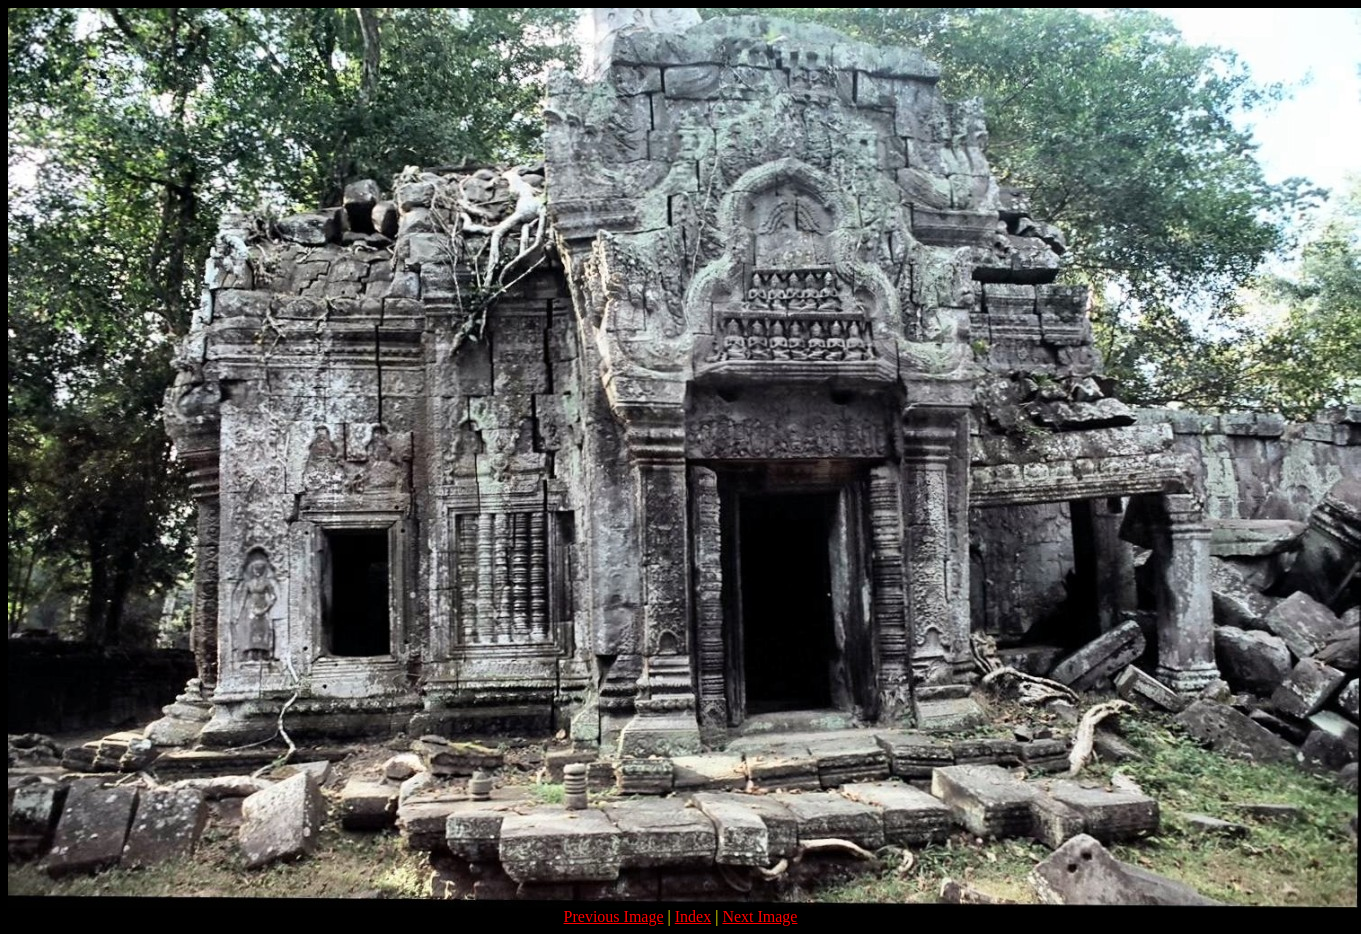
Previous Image (614, 916)
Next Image (759, 916)
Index (693, 916)
